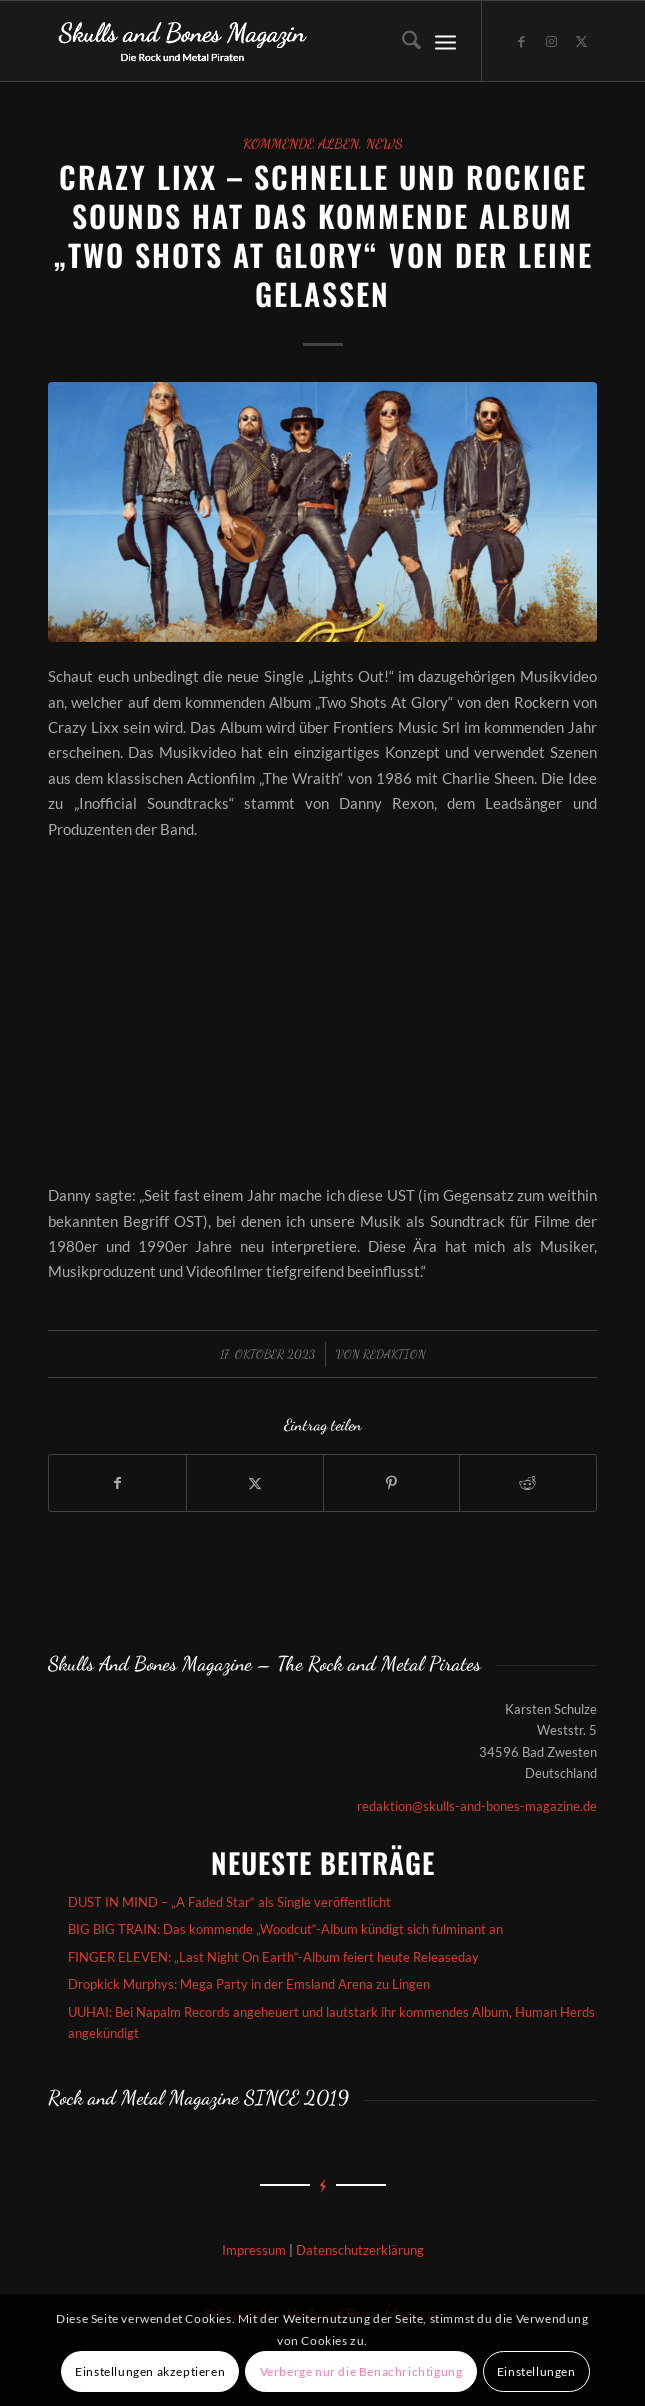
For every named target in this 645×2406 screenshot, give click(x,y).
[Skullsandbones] (267, 41)
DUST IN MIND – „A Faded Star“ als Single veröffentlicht (229, 1902)
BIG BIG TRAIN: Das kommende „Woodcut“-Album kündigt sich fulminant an (285, 1929)
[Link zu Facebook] (522, 41)
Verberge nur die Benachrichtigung (361, 2371)
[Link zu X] (582, 41)
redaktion (394, 1354)
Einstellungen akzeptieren (150, 2371)
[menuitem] (401, 41)
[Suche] (401, 41)
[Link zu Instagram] (552, 41)
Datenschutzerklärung (360, 2250)
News (384, 144)
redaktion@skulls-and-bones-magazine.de (477, 1806)
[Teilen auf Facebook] (117, 1483)
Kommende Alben (301, 144)
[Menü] (445, 41)
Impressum (254, 2250)
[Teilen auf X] (255, 1483)
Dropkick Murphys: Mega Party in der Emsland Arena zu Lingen (249, 1984)
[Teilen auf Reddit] (528, 1483)
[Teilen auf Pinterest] (392, 1483)
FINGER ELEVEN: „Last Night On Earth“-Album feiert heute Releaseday (273, 1957)
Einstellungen (536, 2371)
